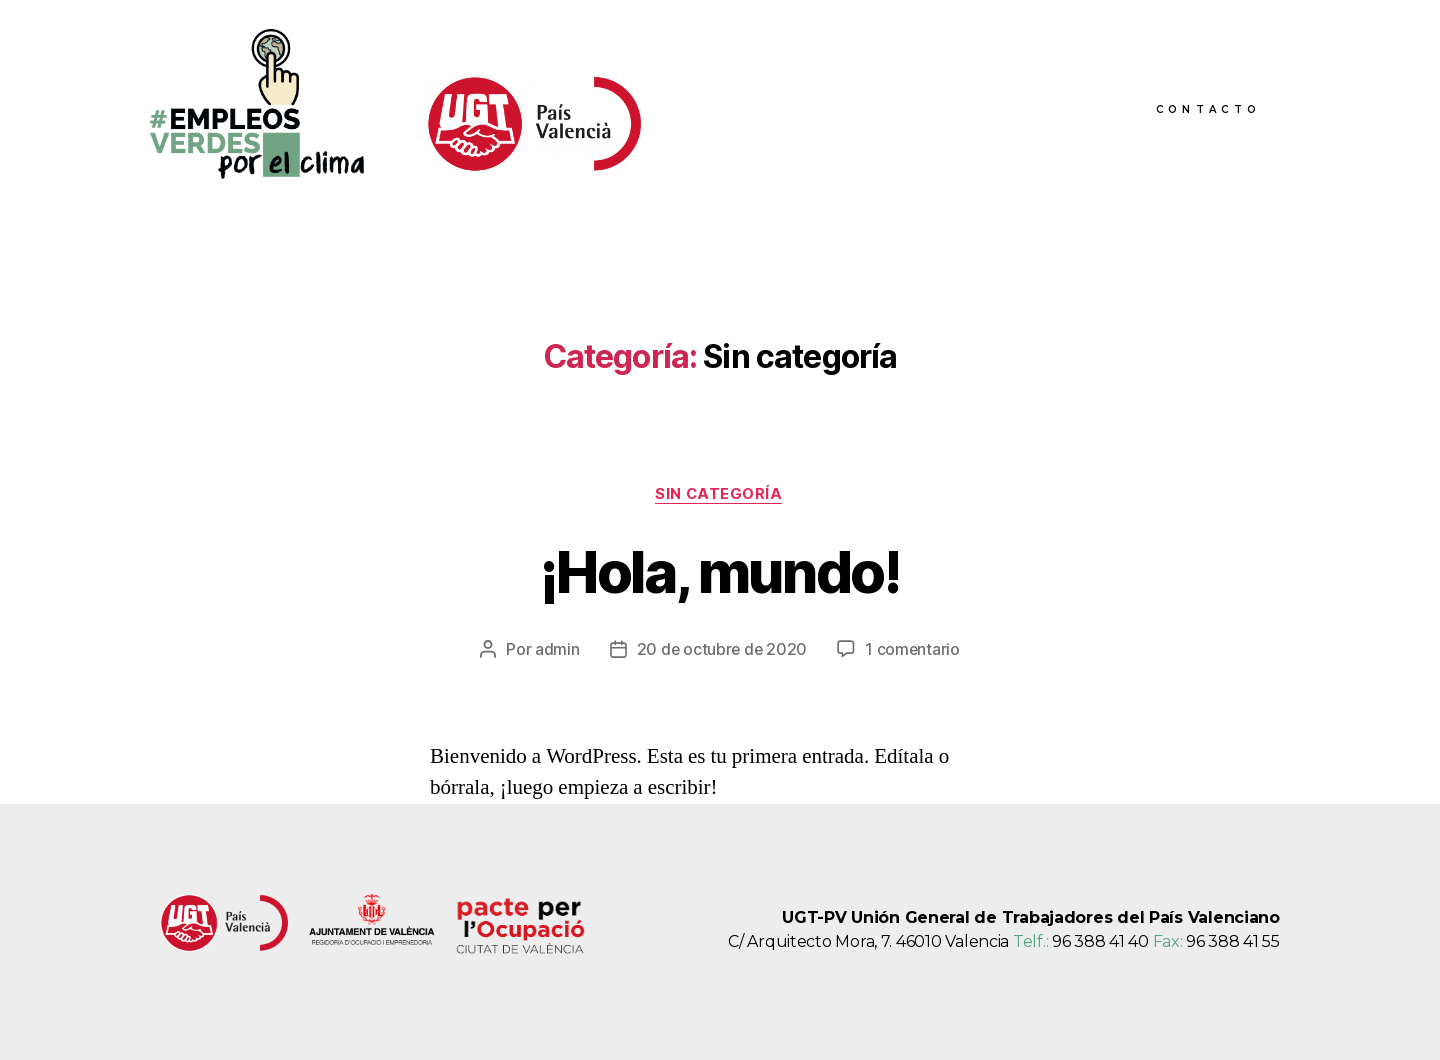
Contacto (1208, 109)
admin (555, 650)
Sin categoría (720, 495)
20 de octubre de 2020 (721, 650)
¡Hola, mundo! (720, 570)
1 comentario (914, 650)
